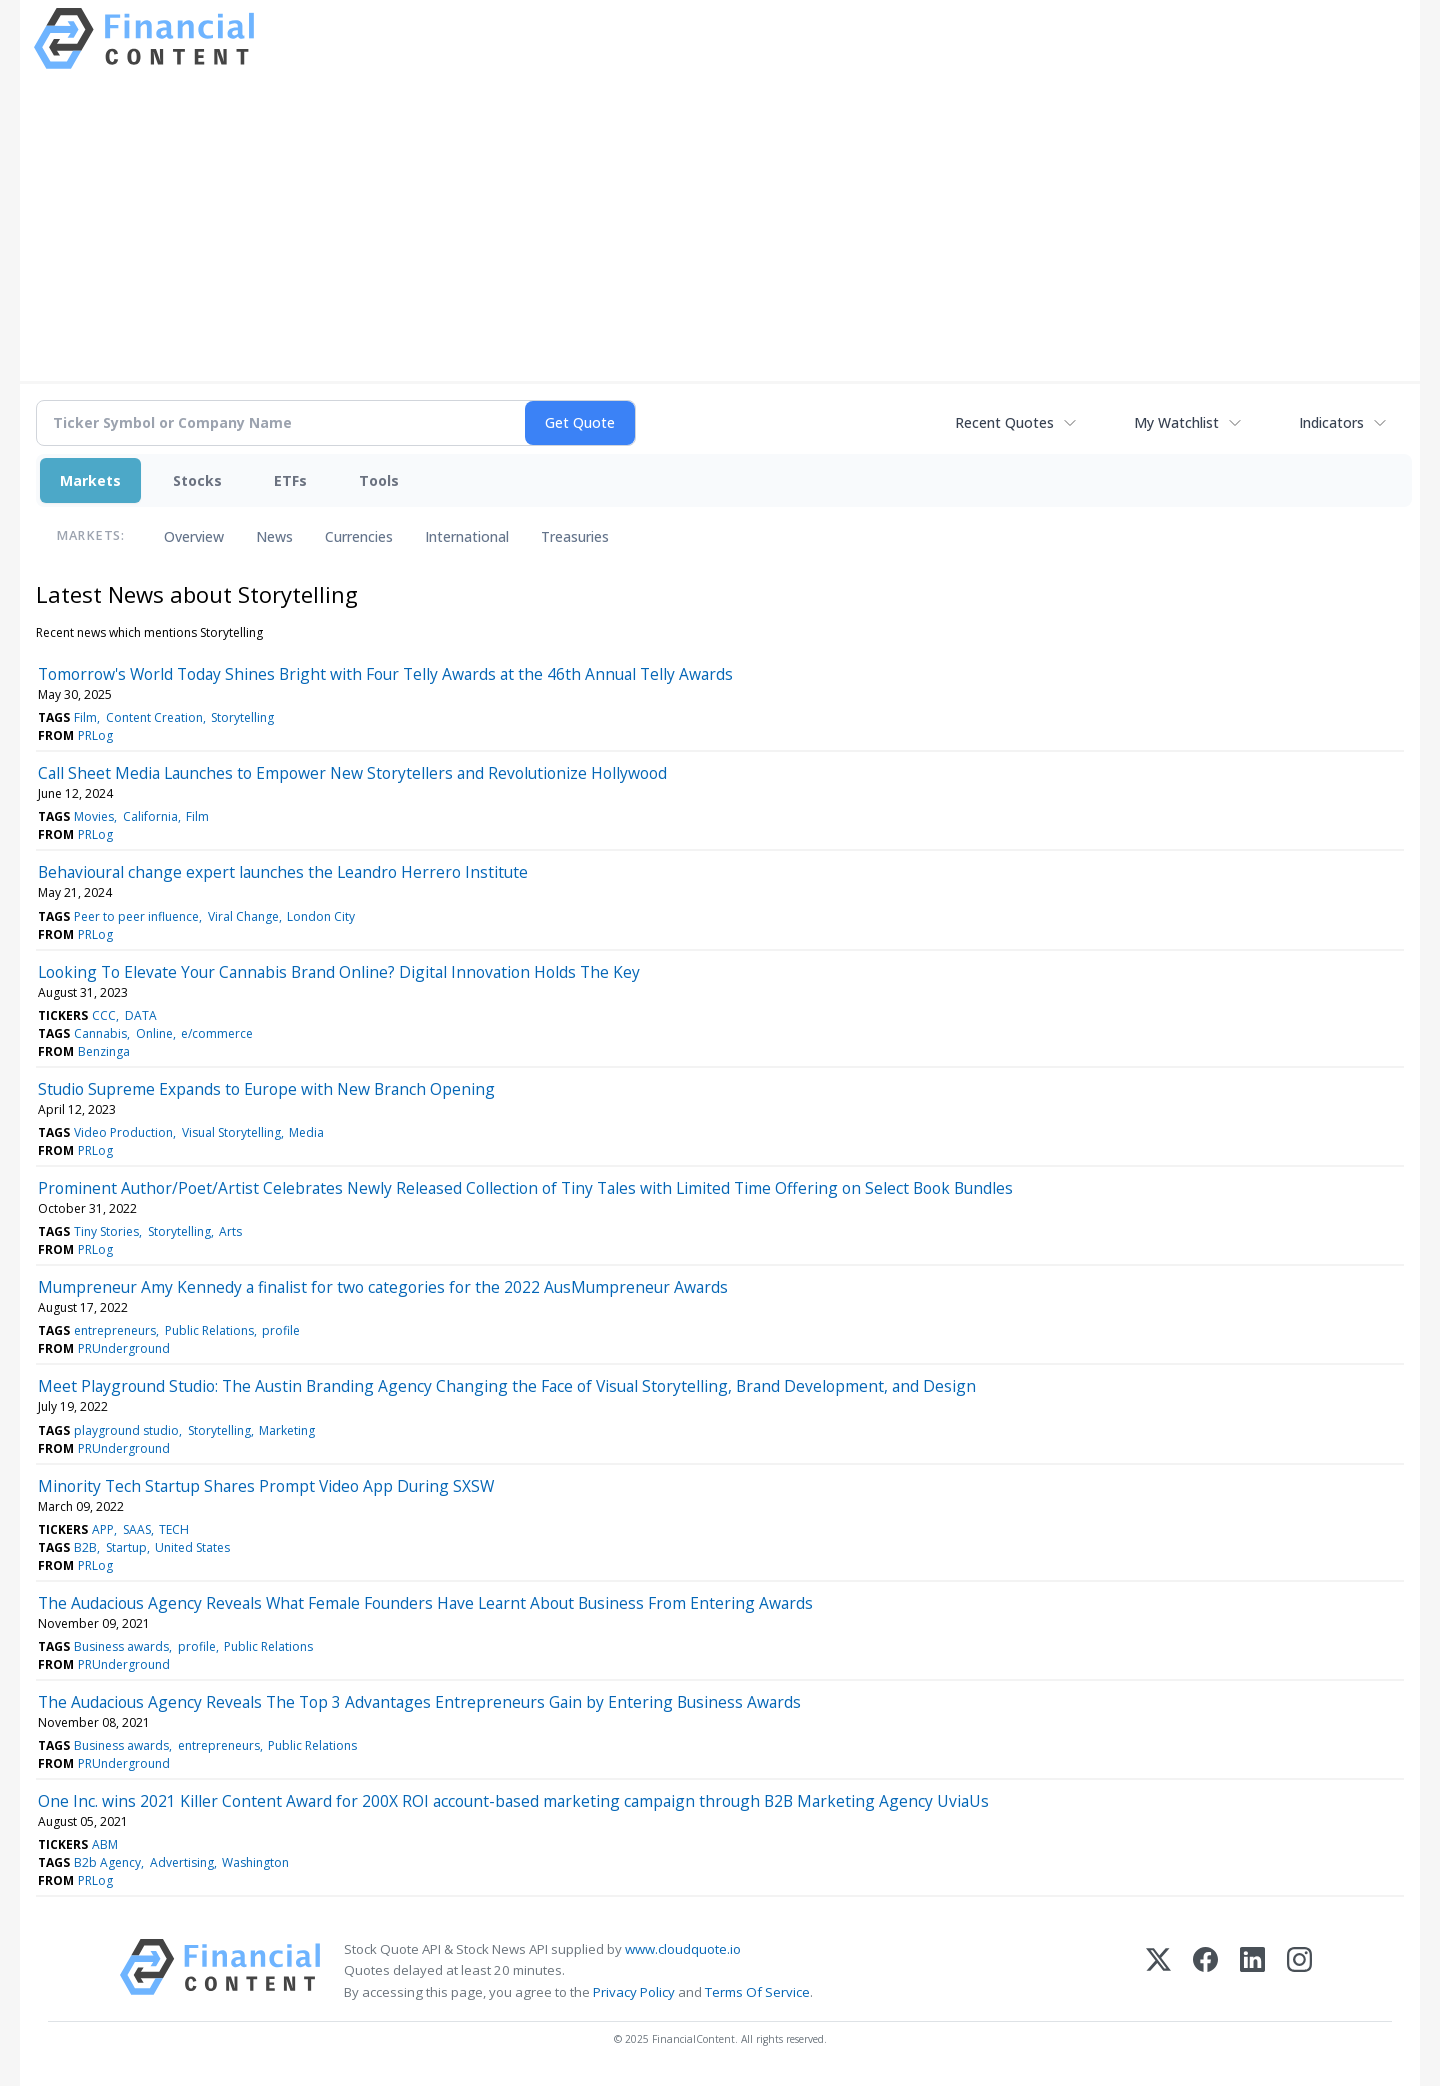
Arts (230, 1231)
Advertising (182, 1862)
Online (154, 1033)
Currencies (359, 536)
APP (103, 1529)
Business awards (121, 1646)
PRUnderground (124, 1348)
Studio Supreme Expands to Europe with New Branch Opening (266, 1089)
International (467, 536)
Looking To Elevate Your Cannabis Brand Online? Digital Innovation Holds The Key (339, 972)
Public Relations (209, 1330)
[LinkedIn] (1252, 1970)
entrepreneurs (115, 1330)
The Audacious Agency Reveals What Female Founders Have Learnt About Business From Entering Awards (425, 1603)
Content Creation (154, 717)
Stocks (197, 480)
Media (306, 1132)
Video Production (123, 1132)
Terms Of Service (757, 1992)
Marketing (287, 1430)
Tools (379, 480)
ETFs (290, 480)
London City (321, 916)
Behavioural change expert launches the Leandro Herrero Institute (283, 872)
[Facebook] (1205, 1970)
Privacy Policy (634, 1992)
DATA (141, 1015)
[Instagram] (1299, 1970)
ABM (105, 1844)
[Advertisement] (720, 223)
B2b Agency (107, 1862)
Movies (94, 816)
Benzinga (104, 1051)
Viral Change (243, 916)
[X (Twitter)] (1158, 1970)
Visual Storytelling (231, 1132)
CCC (104, 1015)
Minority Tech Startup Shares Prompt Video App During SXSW (266, 1486)
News (274, 536)
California (150, 816)
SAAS (137, 1529)
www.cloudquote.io (683, 1949)
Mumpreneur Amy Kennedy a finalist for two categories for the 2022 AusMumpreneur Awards (383, 1287)
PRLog (95, 735)
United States (192, 1547)
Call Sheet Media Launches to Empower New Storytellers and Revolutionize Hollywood (352, 773)
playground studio (126, 1430)
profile (281, 1330)
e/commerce (217, 1033)
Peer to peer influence (136, 916)
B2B (85, 1547)
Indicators (1331, 422)
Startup (126, 1547)
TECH (174, 1529)
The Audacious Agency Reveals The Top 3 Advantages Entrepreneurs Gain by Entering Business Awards (419, 1702)
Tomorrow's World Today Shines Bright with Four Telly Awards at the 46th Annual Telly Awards (385, 674)
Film (85, 717)
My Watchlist (1176, 422)
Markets (90, 480)
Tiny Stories (106, 1231)
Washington (255, 1862)
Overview (194, 536)
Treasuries (575, 536)
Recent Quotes (1004, 422)
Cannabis (100, 1033)
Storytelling (242, 717)
